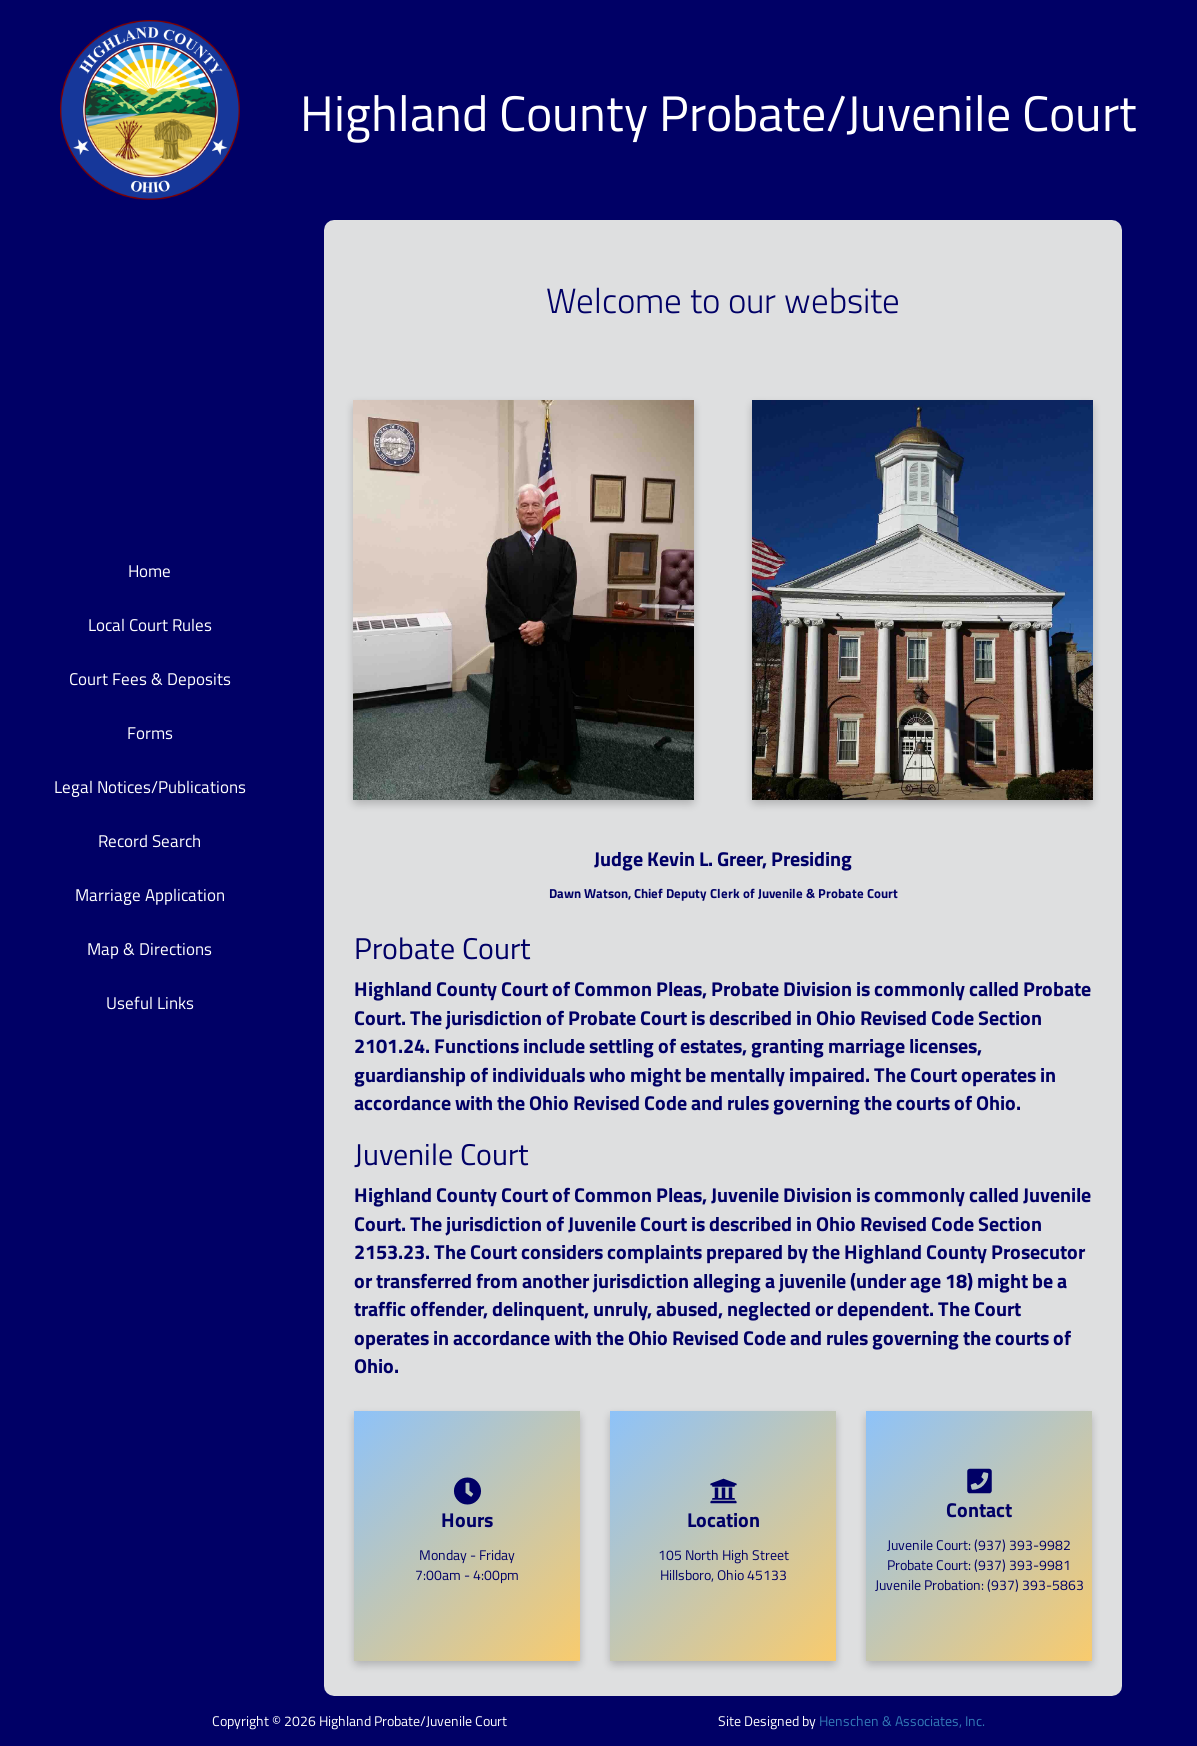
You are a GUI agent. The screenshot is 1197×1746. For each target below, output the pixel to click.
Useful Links (150, 1003)
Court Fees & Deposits (150, 679)
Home (149, 571)
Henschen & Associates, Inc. (902, 1720)
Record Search (149, 841)
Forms (150, 733)
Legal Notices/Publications (150, 787)
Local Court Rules (150, 625)
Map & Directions (149, 949)
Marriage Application (150, 895)
